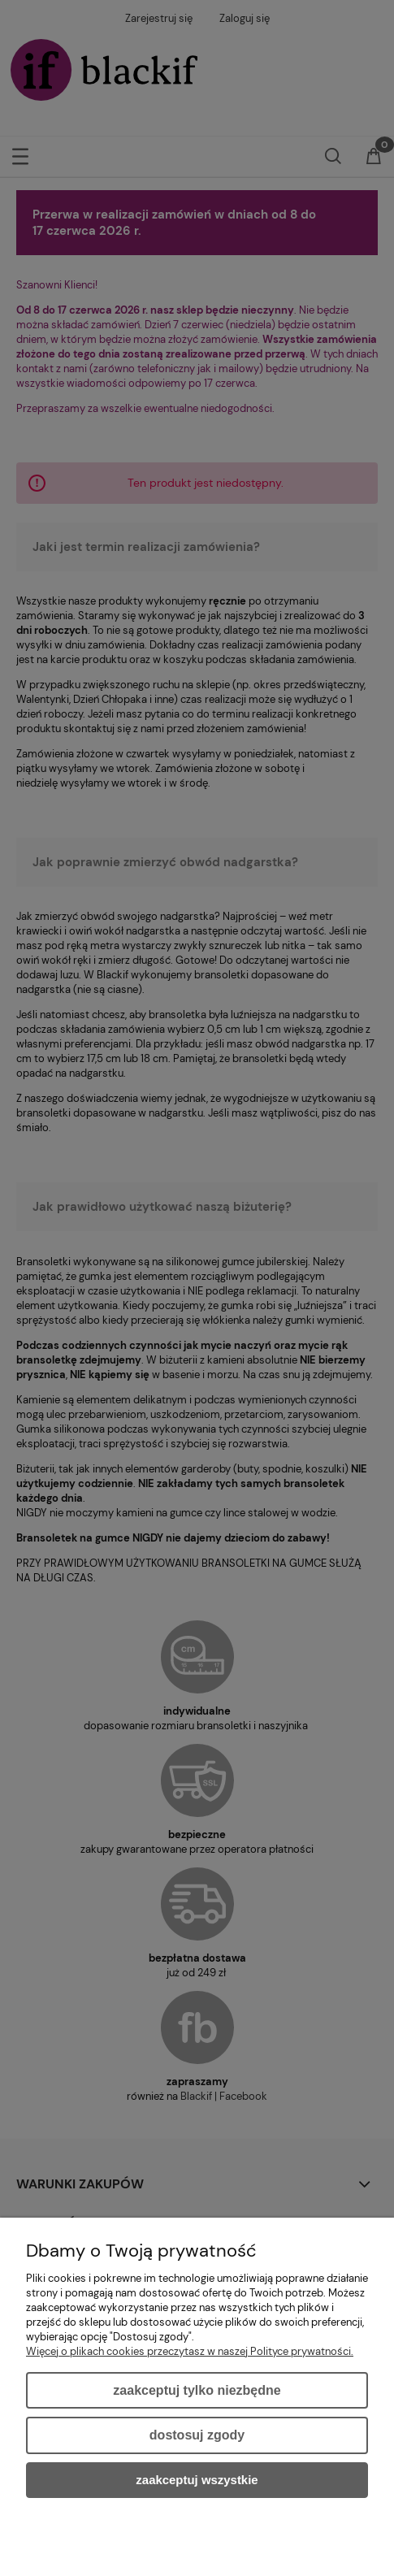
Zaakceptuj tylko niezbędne (196, 2390)
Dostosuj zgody (197, 2435)
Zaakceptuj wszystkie (197, 2480)
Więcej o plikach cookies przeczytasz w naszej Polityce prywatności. (189, 2351)
